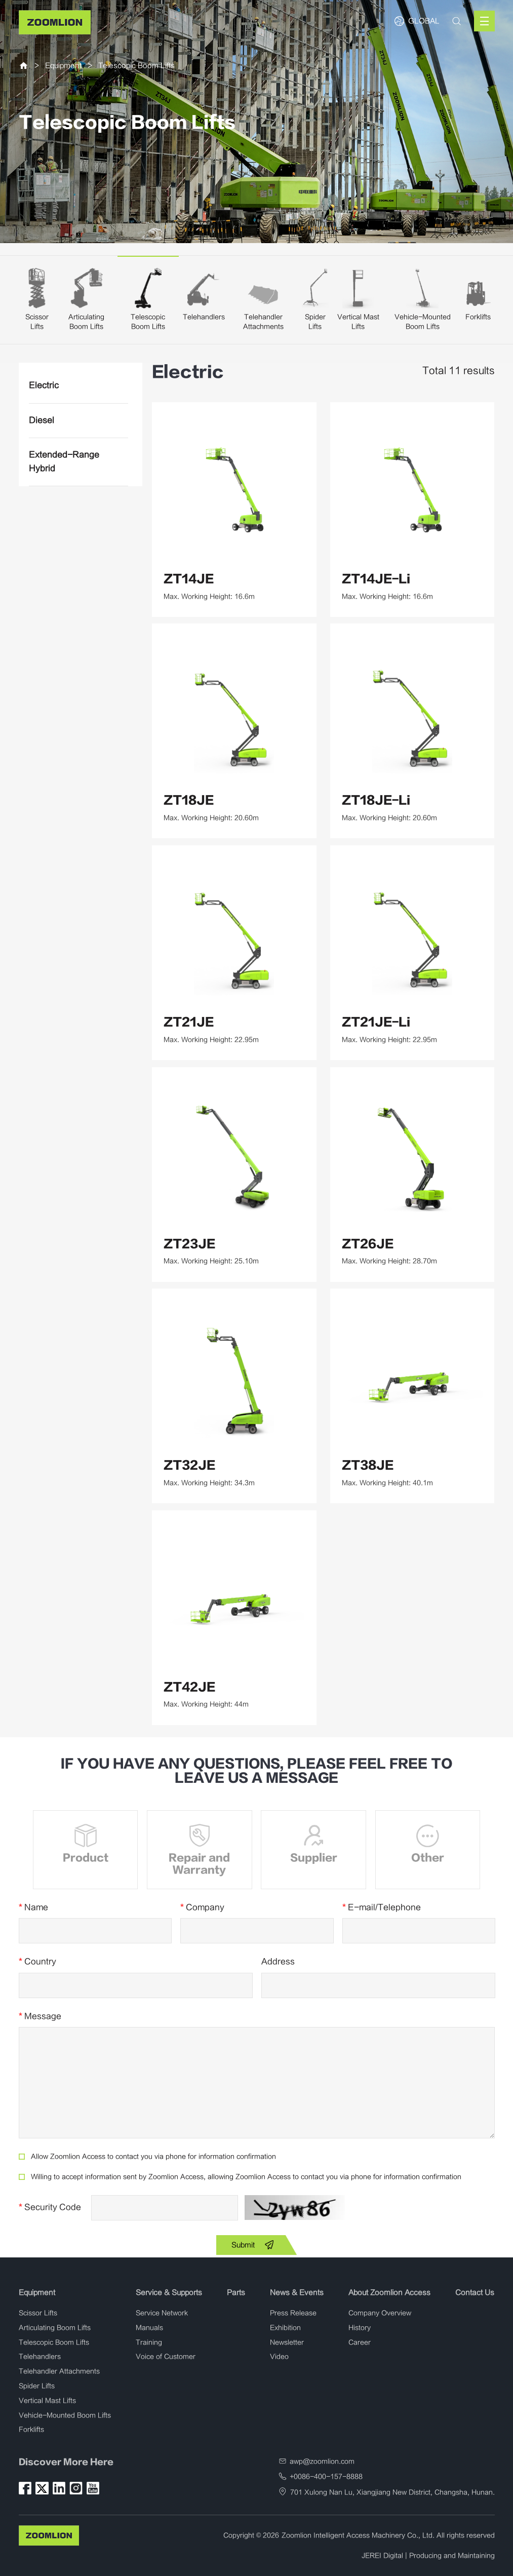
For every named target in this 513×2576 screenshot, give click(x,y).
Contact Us (474, 2292)
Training (149, 2342)
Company (202, 1907)
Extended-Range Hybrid (64, 461)
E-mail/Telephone (381, 1907)
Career (359, 2342)
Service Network (162, 2313)
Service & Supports (169, 2292)
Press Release (293, 2313)
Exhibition (285, 2327)
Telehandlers (204, 317)
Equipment (63, 65)
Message (40, 2016)
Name (33, 1907)
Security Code (50, 2207)
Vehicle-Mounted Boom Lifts (65, 2415)
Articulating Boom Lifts (55, 2327)
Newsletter (287, 2342)
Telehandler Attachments (59, 2371)
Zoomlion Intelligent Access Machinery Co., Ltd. (358, 2535)
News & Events (297, 2292)
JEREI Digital (382, 2555)
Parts (236, 2292)
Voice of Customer (165, 2356)
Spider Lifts (37, 2386)
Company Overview (379, 2313)
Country (37, 1961)
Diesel (41, 420)
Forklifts (478, 317)
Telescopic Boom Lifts (136, 65)
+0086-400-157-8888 (326, 2476)
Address (278, 1961)
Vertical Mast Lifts (47, 2400)
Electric (44, 385)
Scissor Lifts (38, 2313)
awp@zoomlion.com (322, 2461)
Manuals (149, 2327)
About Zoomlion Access (389, 2292)
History (359, 2327)
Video (279, 2356)
